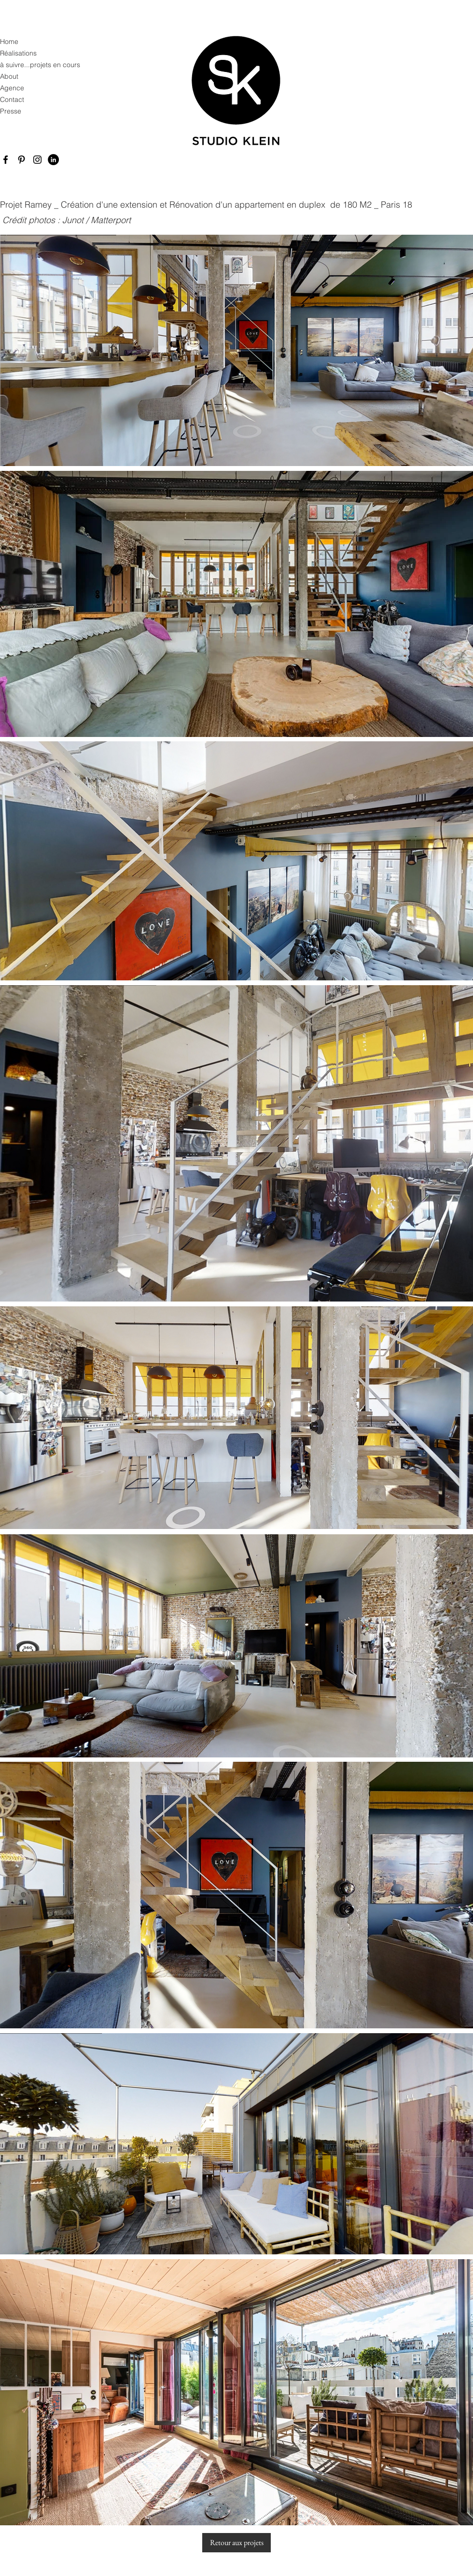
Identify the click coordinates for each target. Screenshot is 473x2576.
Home (9, 41)
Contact (12, 99)
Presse (10, 111)
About (9, 76)
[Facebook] (5, 159)
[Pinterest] (21, 159)
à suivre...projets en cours (36, 64)
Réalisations (18, 53)
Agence (12, 88)
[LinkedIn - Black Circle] (53, 159)
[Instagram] (37, 159)
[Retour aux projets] (236, 2542)
